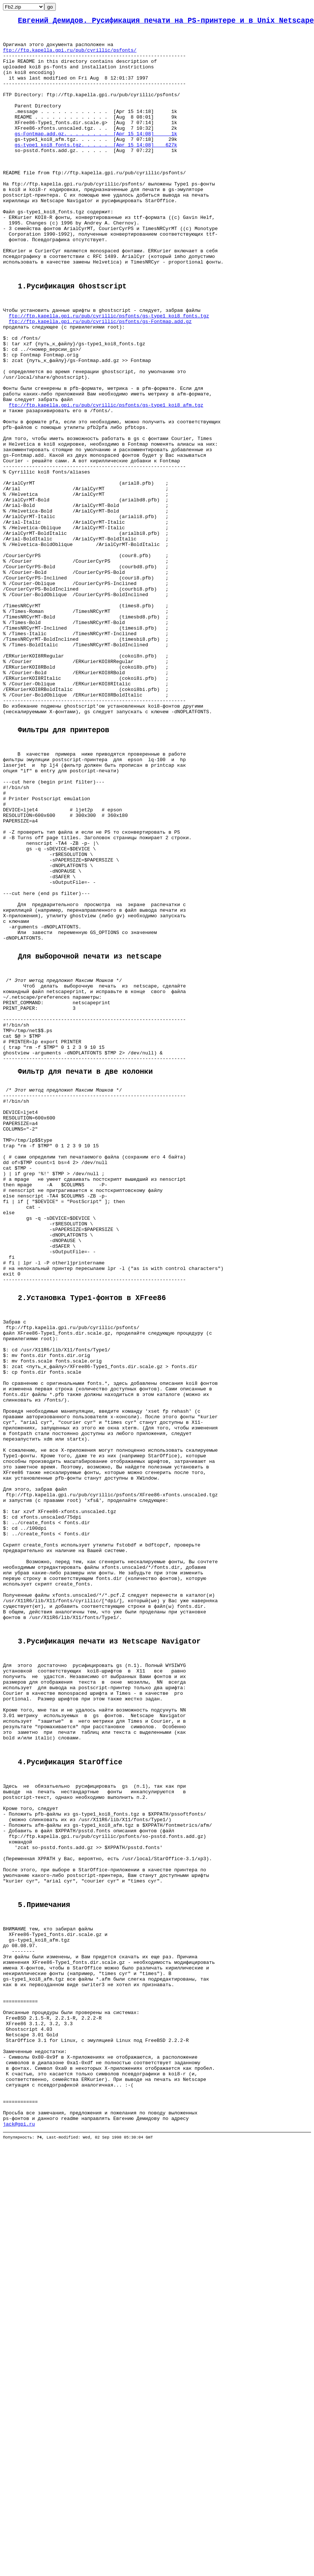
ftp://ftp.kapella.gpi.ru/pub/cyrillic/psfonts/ (70, 56)
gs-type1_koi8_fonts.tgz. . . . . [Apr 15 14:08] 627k (96, 170)
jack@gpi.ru (19, 2527)
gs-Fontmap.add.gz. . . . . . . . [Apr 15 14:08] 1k (96, 156)
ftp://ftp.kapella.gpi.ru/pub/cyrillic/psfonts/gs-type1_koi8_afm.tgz (106, 479)
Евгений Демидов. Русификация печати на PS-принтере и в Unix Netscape (166, 22)
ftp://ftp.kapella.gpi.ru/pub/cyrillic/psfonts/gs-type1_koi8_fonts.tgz (109, 372)
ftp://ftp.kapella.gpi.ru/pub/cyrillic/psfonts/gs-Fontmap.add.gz (100, 379)
